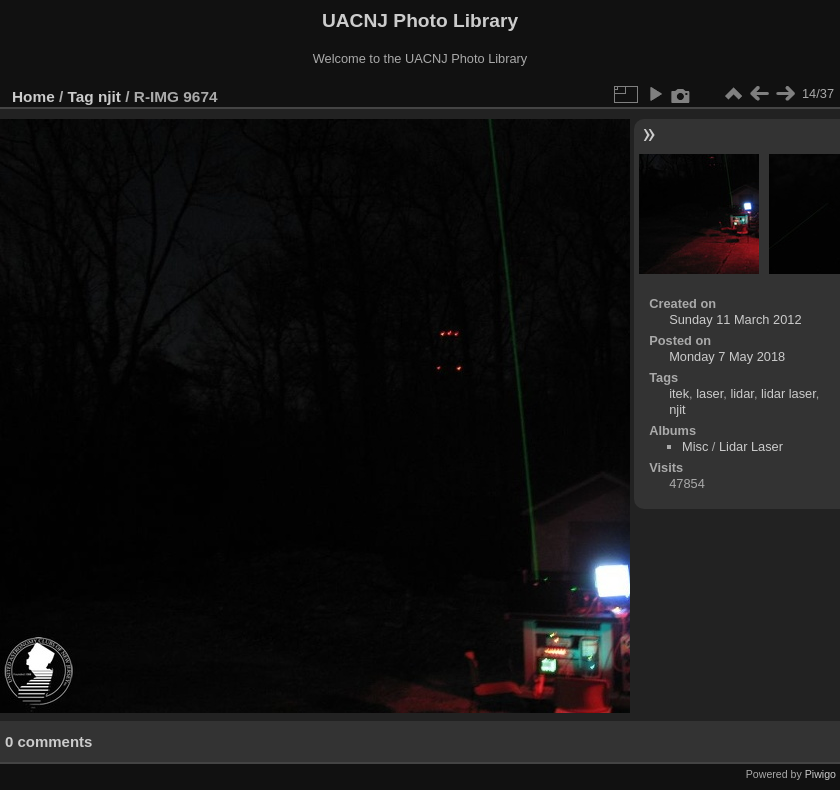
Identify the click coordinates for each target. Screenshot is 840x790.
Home (33, 96)
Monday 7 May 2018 (727, 356)
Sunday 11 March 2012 (735, 319)
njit (109, 96)
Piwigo (820, 774)
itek (679, 393)
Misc (695, 446)
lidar (741, 393)
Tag (81, 96)
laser (709, 393)
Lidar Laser (751, 446)
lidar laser (788, 393)
